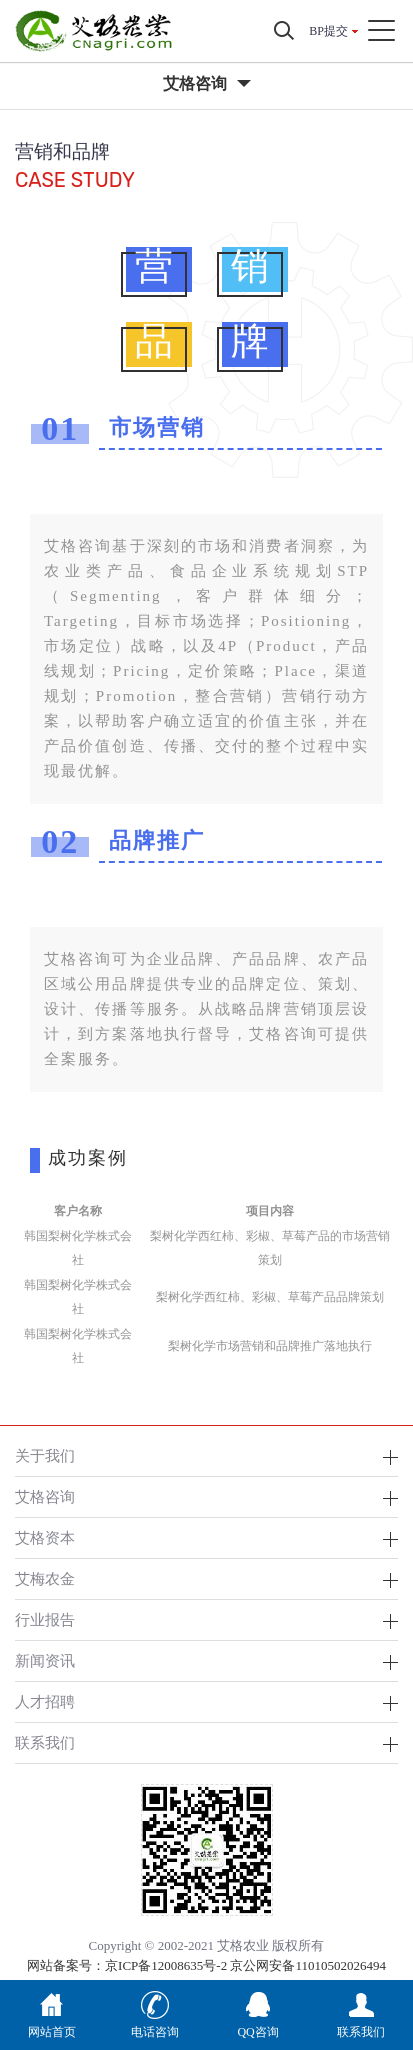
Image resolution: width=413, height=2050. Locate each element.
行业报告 (45, 1619)
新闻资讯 (45, 1660)
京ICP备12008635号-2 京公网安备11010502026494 (245, 1965)
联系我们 (45, 1742)
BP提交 (328, 31)
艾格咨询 (45, 1496)
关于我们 (45, 1455)
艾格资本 (45, 1537)
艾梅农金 (45, 1578)
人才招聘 (45, 1701)
